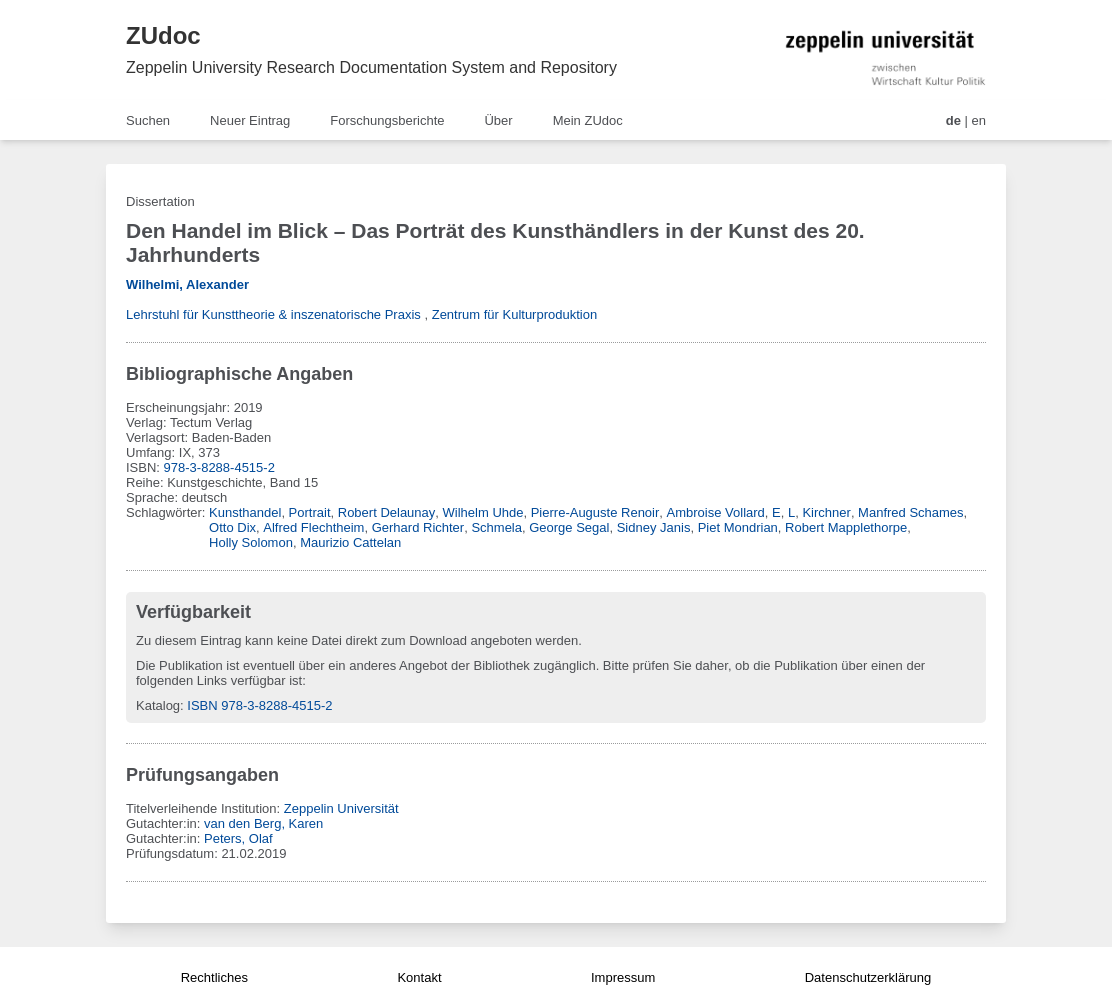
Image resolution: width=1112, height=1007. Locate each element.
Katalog (158, 705)
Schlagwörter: (167, 512)
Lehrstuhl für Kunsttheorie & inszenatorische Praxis (273, 314)
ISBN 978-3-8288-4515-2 (259, 705)
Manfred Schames (911, 512)
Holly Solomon (251, 542)
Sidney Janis (654, 527)
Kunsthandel (245, 512)
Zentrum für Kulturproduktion (514, 314)
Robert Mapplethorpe (846, 527)
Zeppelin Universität (341, 808)
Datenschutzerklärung (868, 977)
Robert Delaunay (387, 512)
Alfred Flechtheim (313, 527)
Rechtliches (214, 977)
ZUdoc (163, 35)
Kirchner (826, 512)
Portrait (310, 512)
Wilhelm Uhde (483, 512)
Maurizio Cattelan (350, 542)
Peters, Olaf (238, 838)
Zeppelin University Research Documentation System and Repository (371, 67)
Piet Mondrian (738, 527)
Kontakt (419, 977)
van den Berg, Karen (263, 823)
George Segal (569, 527)
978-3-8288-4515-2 (219, 467)
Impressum (623, 977)
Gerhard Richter (418, 527)
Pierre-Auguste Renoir (595, 512)
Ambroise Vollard (716, 512)
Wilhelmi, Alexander (187, 284)
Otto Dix (232, 527)
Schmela (496, 527)
